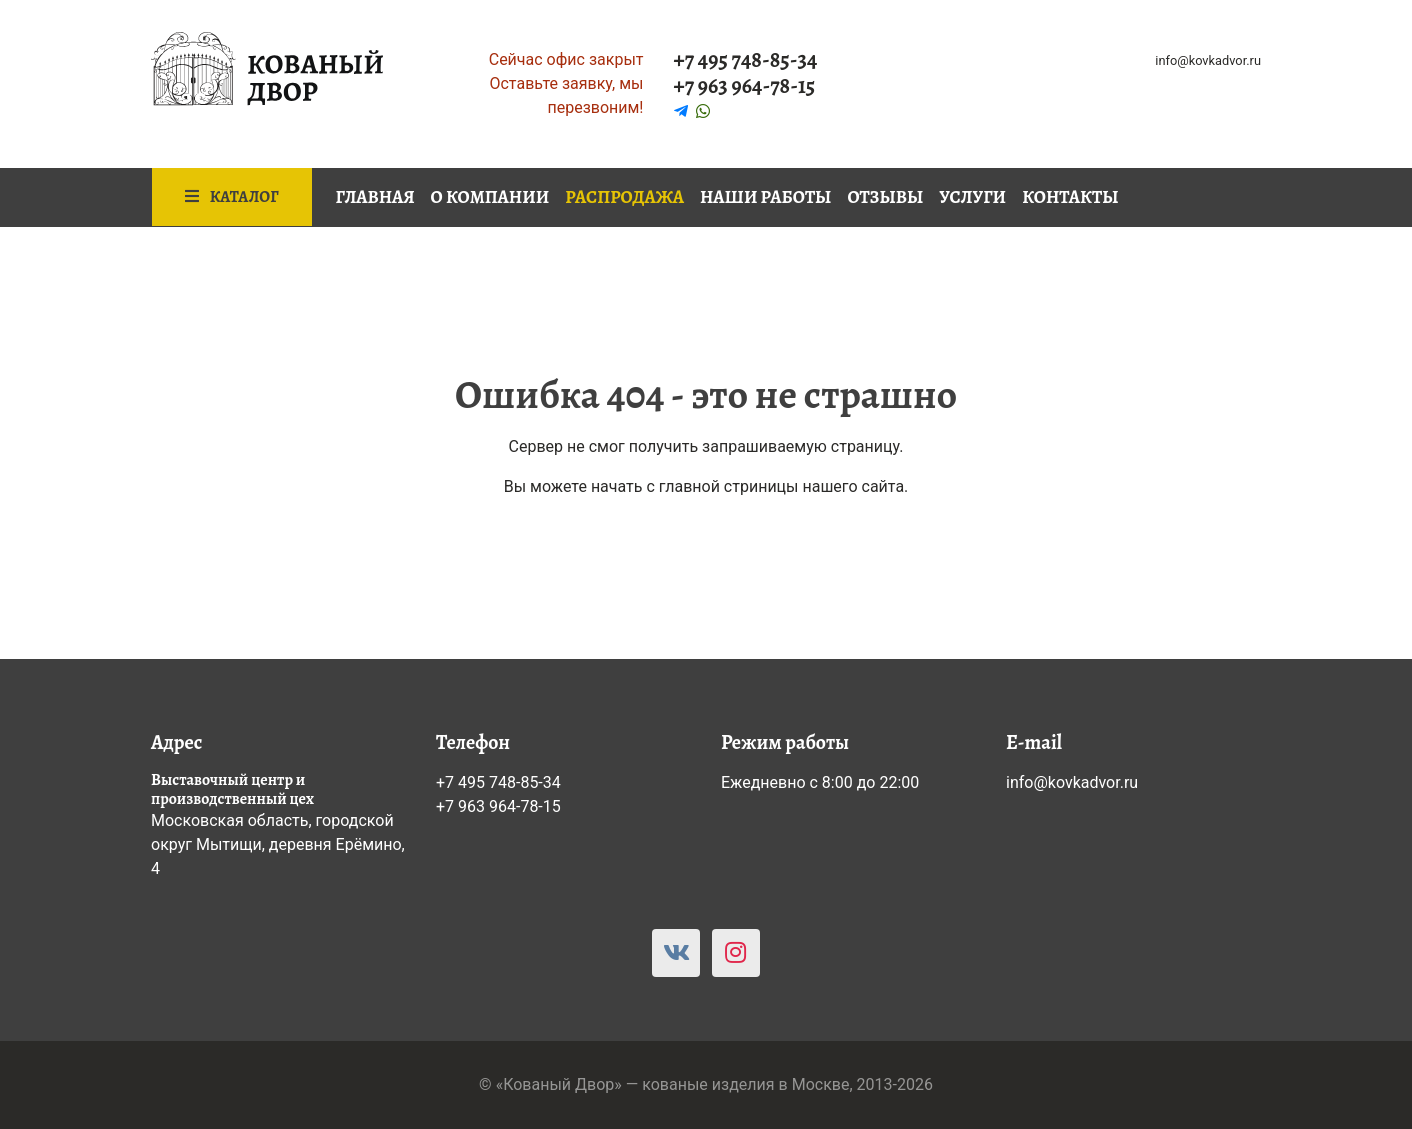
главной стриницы (729, 486)
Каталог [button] (232, 197)
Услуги (972, 197)
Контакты (1070, 197)
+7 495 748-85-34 (746, 60)
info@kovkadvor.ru (1208, 60)
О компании (490, 197)
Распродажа (624, 197)
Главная (375, 197)
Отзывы (885, 197)
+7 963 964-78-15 (745, 86)
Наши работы (765, 197)
